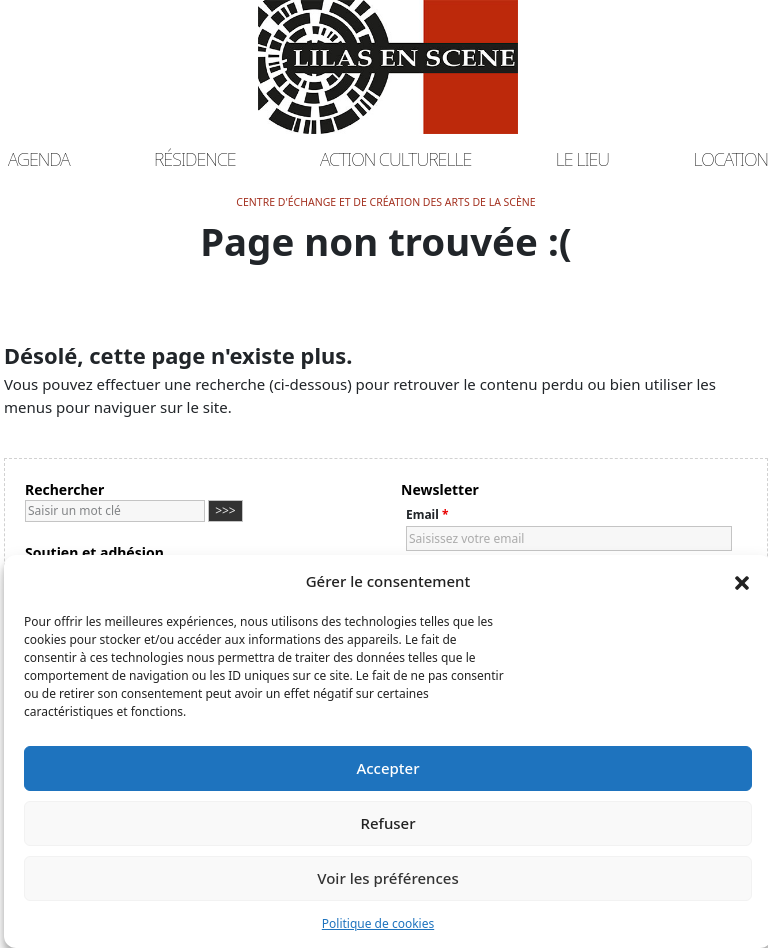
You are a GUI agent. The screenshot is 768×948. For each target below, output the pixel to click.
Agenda (39, 159)
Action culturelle (396, 159)
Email (427, 514)
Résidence (195, 159)
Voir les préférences (387, 878)
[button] (742, 581)
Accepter (387, 768)
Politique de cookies (378, 923)
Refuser (387, 823)
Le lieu (583, 159)
